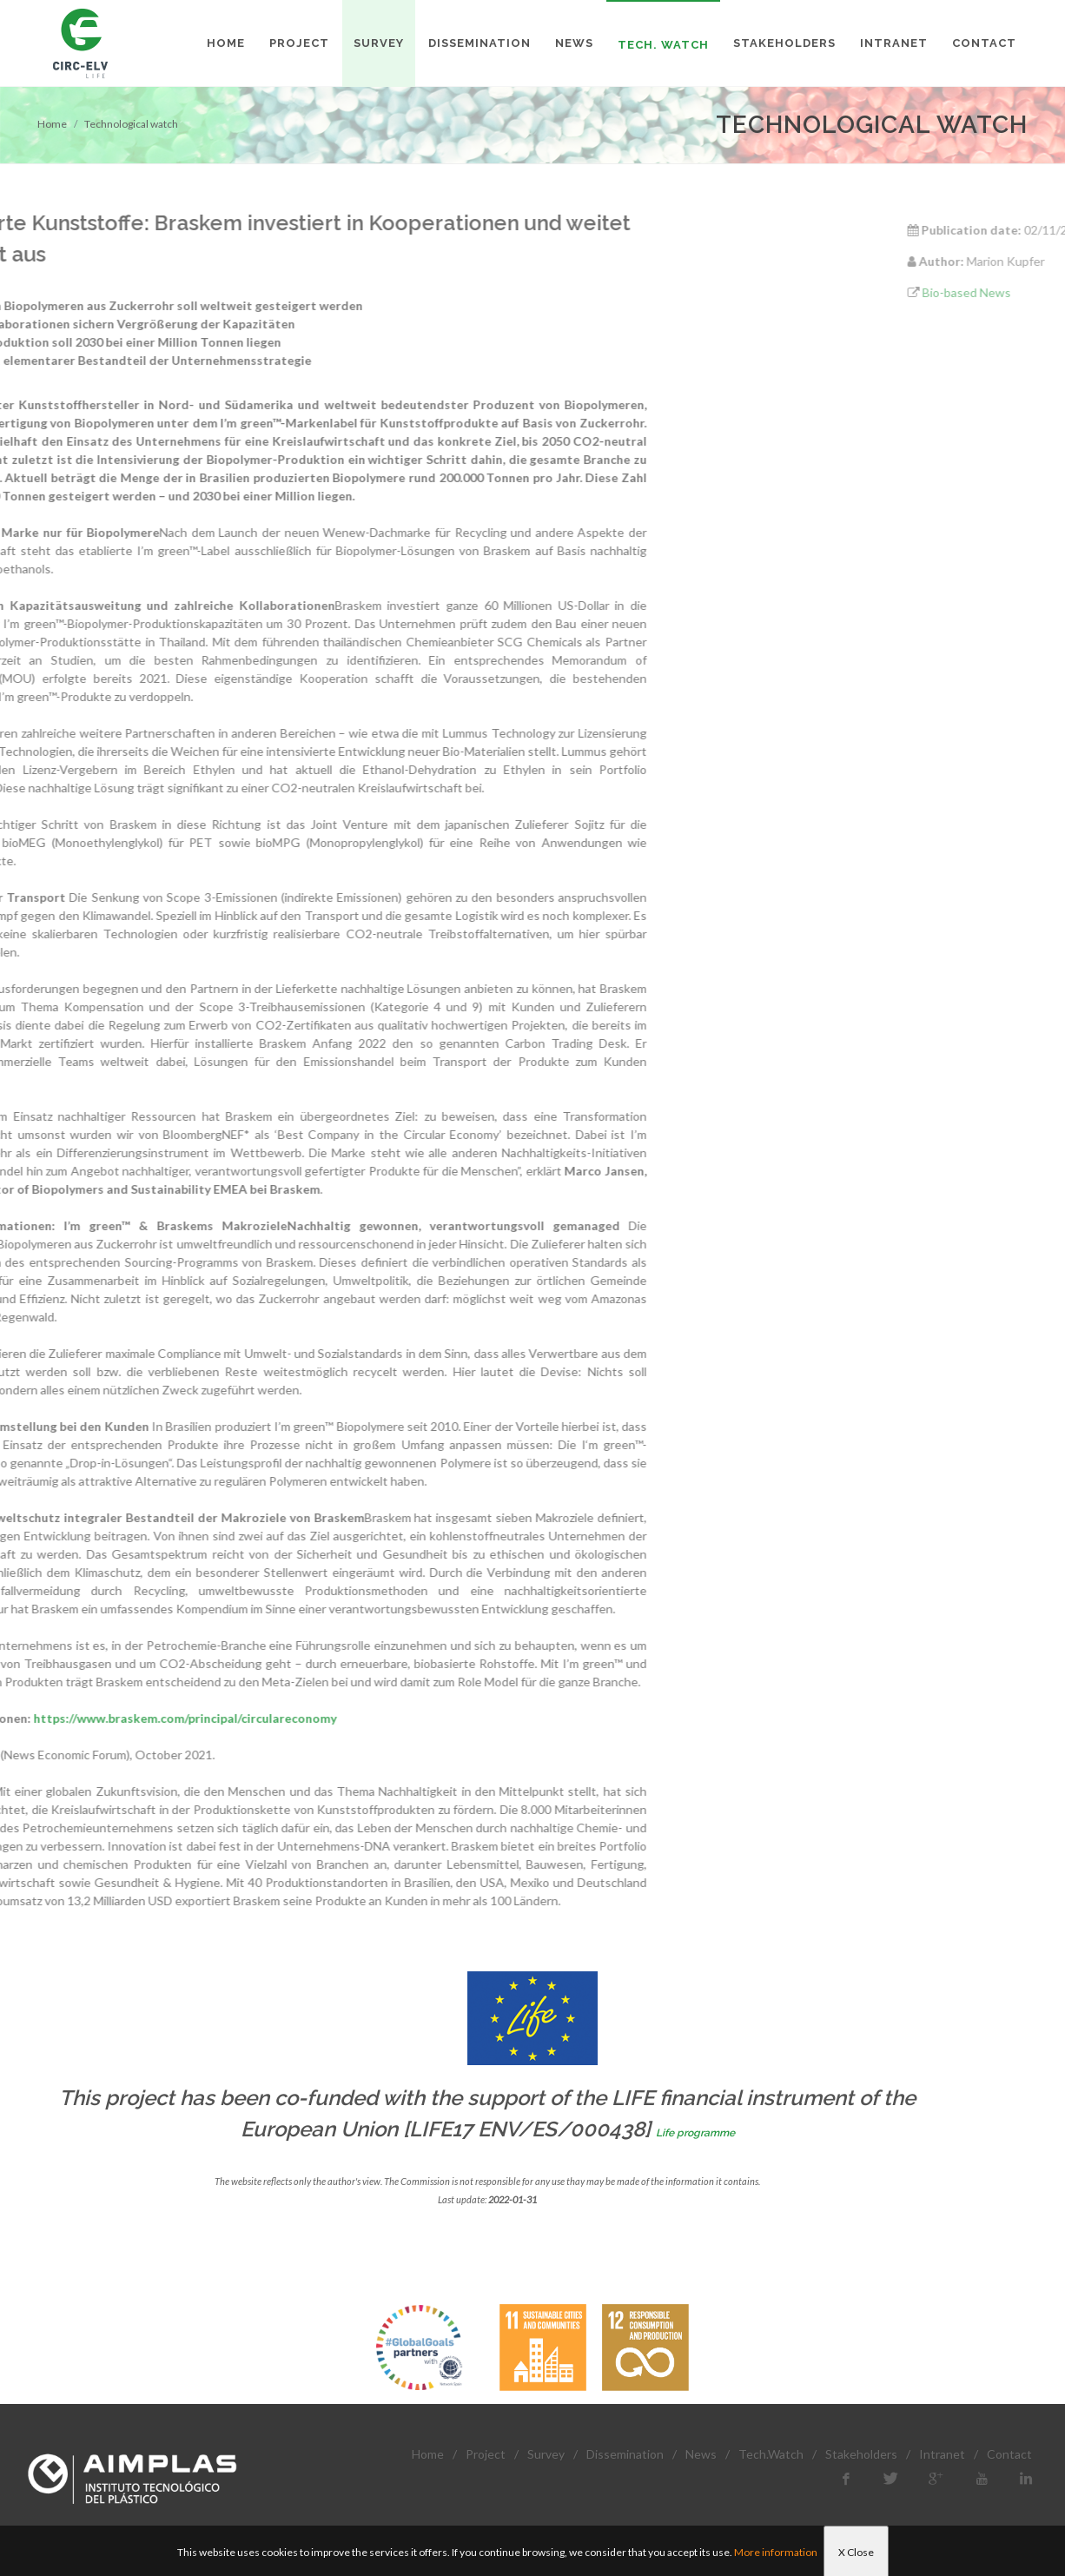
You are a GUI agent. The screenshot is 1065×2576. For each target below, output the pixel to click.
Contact (1009, 2454)
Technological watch (131, 123)
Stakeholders (861, 2454)
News (701, 2454)
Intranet (942, 2454)
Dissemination (625, 2454)
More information (775, 2552)
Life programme (695, 2133)
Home (52, 123)
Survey (546, 2454)
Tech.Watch (771, 2454)
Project (486, 2454)
